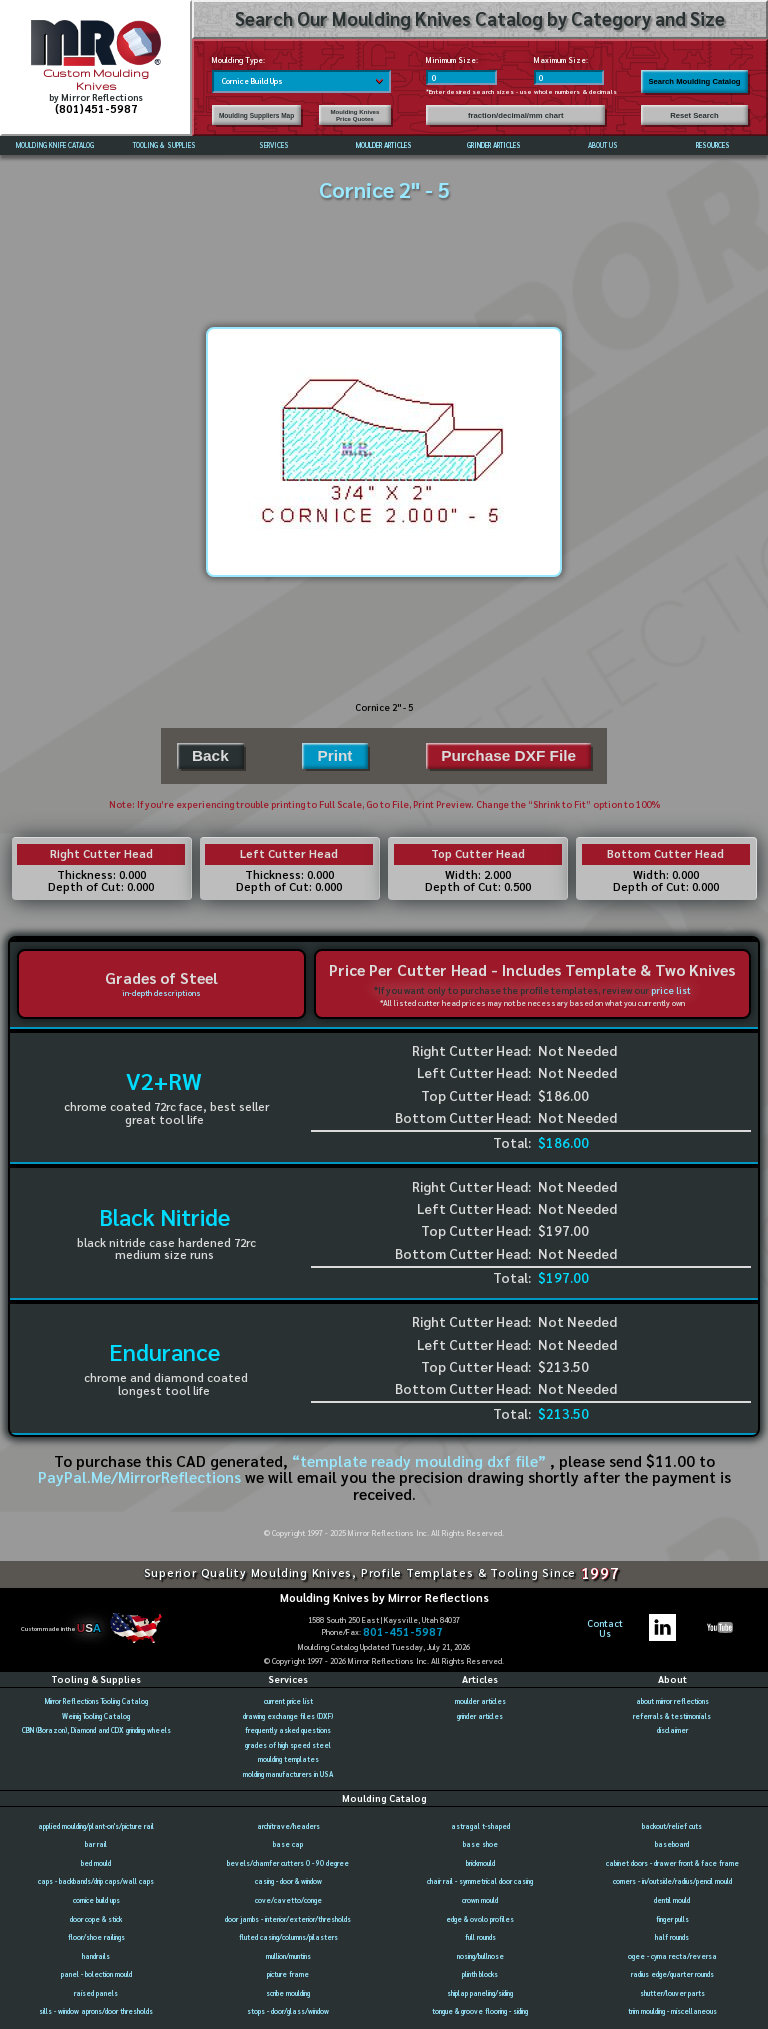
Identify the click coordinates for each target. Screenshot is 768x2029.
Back (210, 755)
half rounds (672, 1937)
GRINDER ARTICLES (494, 145)
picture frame (288, 1974)
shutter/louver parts (672, 1993)
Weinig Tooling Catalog (96, 1716)
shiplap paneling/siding (480, 1993)
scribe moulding (288, 1993)
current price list (288, 1701)
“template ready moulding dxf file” (419, 1461)
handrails (96, 1956)
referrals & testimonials (672, 1716)
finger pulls (672, 1919)
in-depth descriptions (161, 993)
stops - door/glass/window (288, 2011)
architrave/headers (288, 1826)
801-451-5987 (403, 1632)
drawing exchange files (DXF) (288, 1716)
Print (334, 755)
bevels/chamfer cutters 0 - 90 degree (288, 1863)
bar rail (96, 1844)
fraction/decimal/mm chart (516, 115)
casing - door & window (288, 1881)
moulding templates (288, 1759)
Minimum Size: (452, 60)
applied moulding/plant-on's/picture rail (96, 1826)
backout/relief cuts (672, 1826)
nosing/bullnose (480, 1956)
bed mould (96, 1863)
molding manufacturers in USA (288, 1774)
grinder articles (480, 1716)
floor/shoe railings (96, 1937)
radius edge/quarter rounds (672, 1974)
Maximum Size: (561, 60)
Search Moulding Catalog (694, 81)
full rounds (480, 1937)
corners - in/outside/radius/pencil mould (672, 1881)
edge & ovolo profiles (480, 1919)
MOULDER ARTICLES (384, 145)
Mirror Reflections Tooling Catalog (96, 1701)
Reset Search (694, 115)
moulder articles (480, 1701)
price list (671, 990)
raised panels (96, 1993)
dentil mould (672, 1900)
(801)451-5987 (96, 108)
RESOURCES (713, 145)
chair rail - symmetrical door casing (480, 1881)
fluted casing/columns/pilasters (288, 1937)
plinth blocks (480, 1974)
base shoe (480, 1844)
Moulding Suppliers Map (256, 115)
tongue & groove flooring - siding (480, 2011)
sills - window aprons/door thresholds (96, 2011)
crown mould (480, 1900)
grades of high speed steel (288, 1745)
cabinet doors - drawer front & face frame (672, 1863)
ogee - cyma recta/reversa (672, 1956)
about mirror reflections (672, 1701)
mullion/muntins (288, 1956)
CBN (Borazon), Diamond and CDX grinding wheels (96, 1730)
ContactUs (605, 1628)
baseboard (672, 1844)
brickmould (480, 1863)
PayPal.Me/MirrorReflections (141, 1477)
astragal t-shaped (480, 1826)
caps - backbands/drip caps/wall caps (96, 1881)
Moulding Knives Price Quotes (354, 115)
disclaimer (672, 1730)
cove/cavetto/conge (288, 1900)
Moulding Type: (238, 60)
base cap (288, 1844)
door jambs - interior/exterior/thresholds (288, 1919)
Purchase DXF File (508, 755)
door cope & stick (96, 1919)
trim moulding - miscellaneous (672, 2011)
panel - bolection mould (96, 1974)
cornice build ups (96, 1900)
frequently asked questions (288, 1730)
